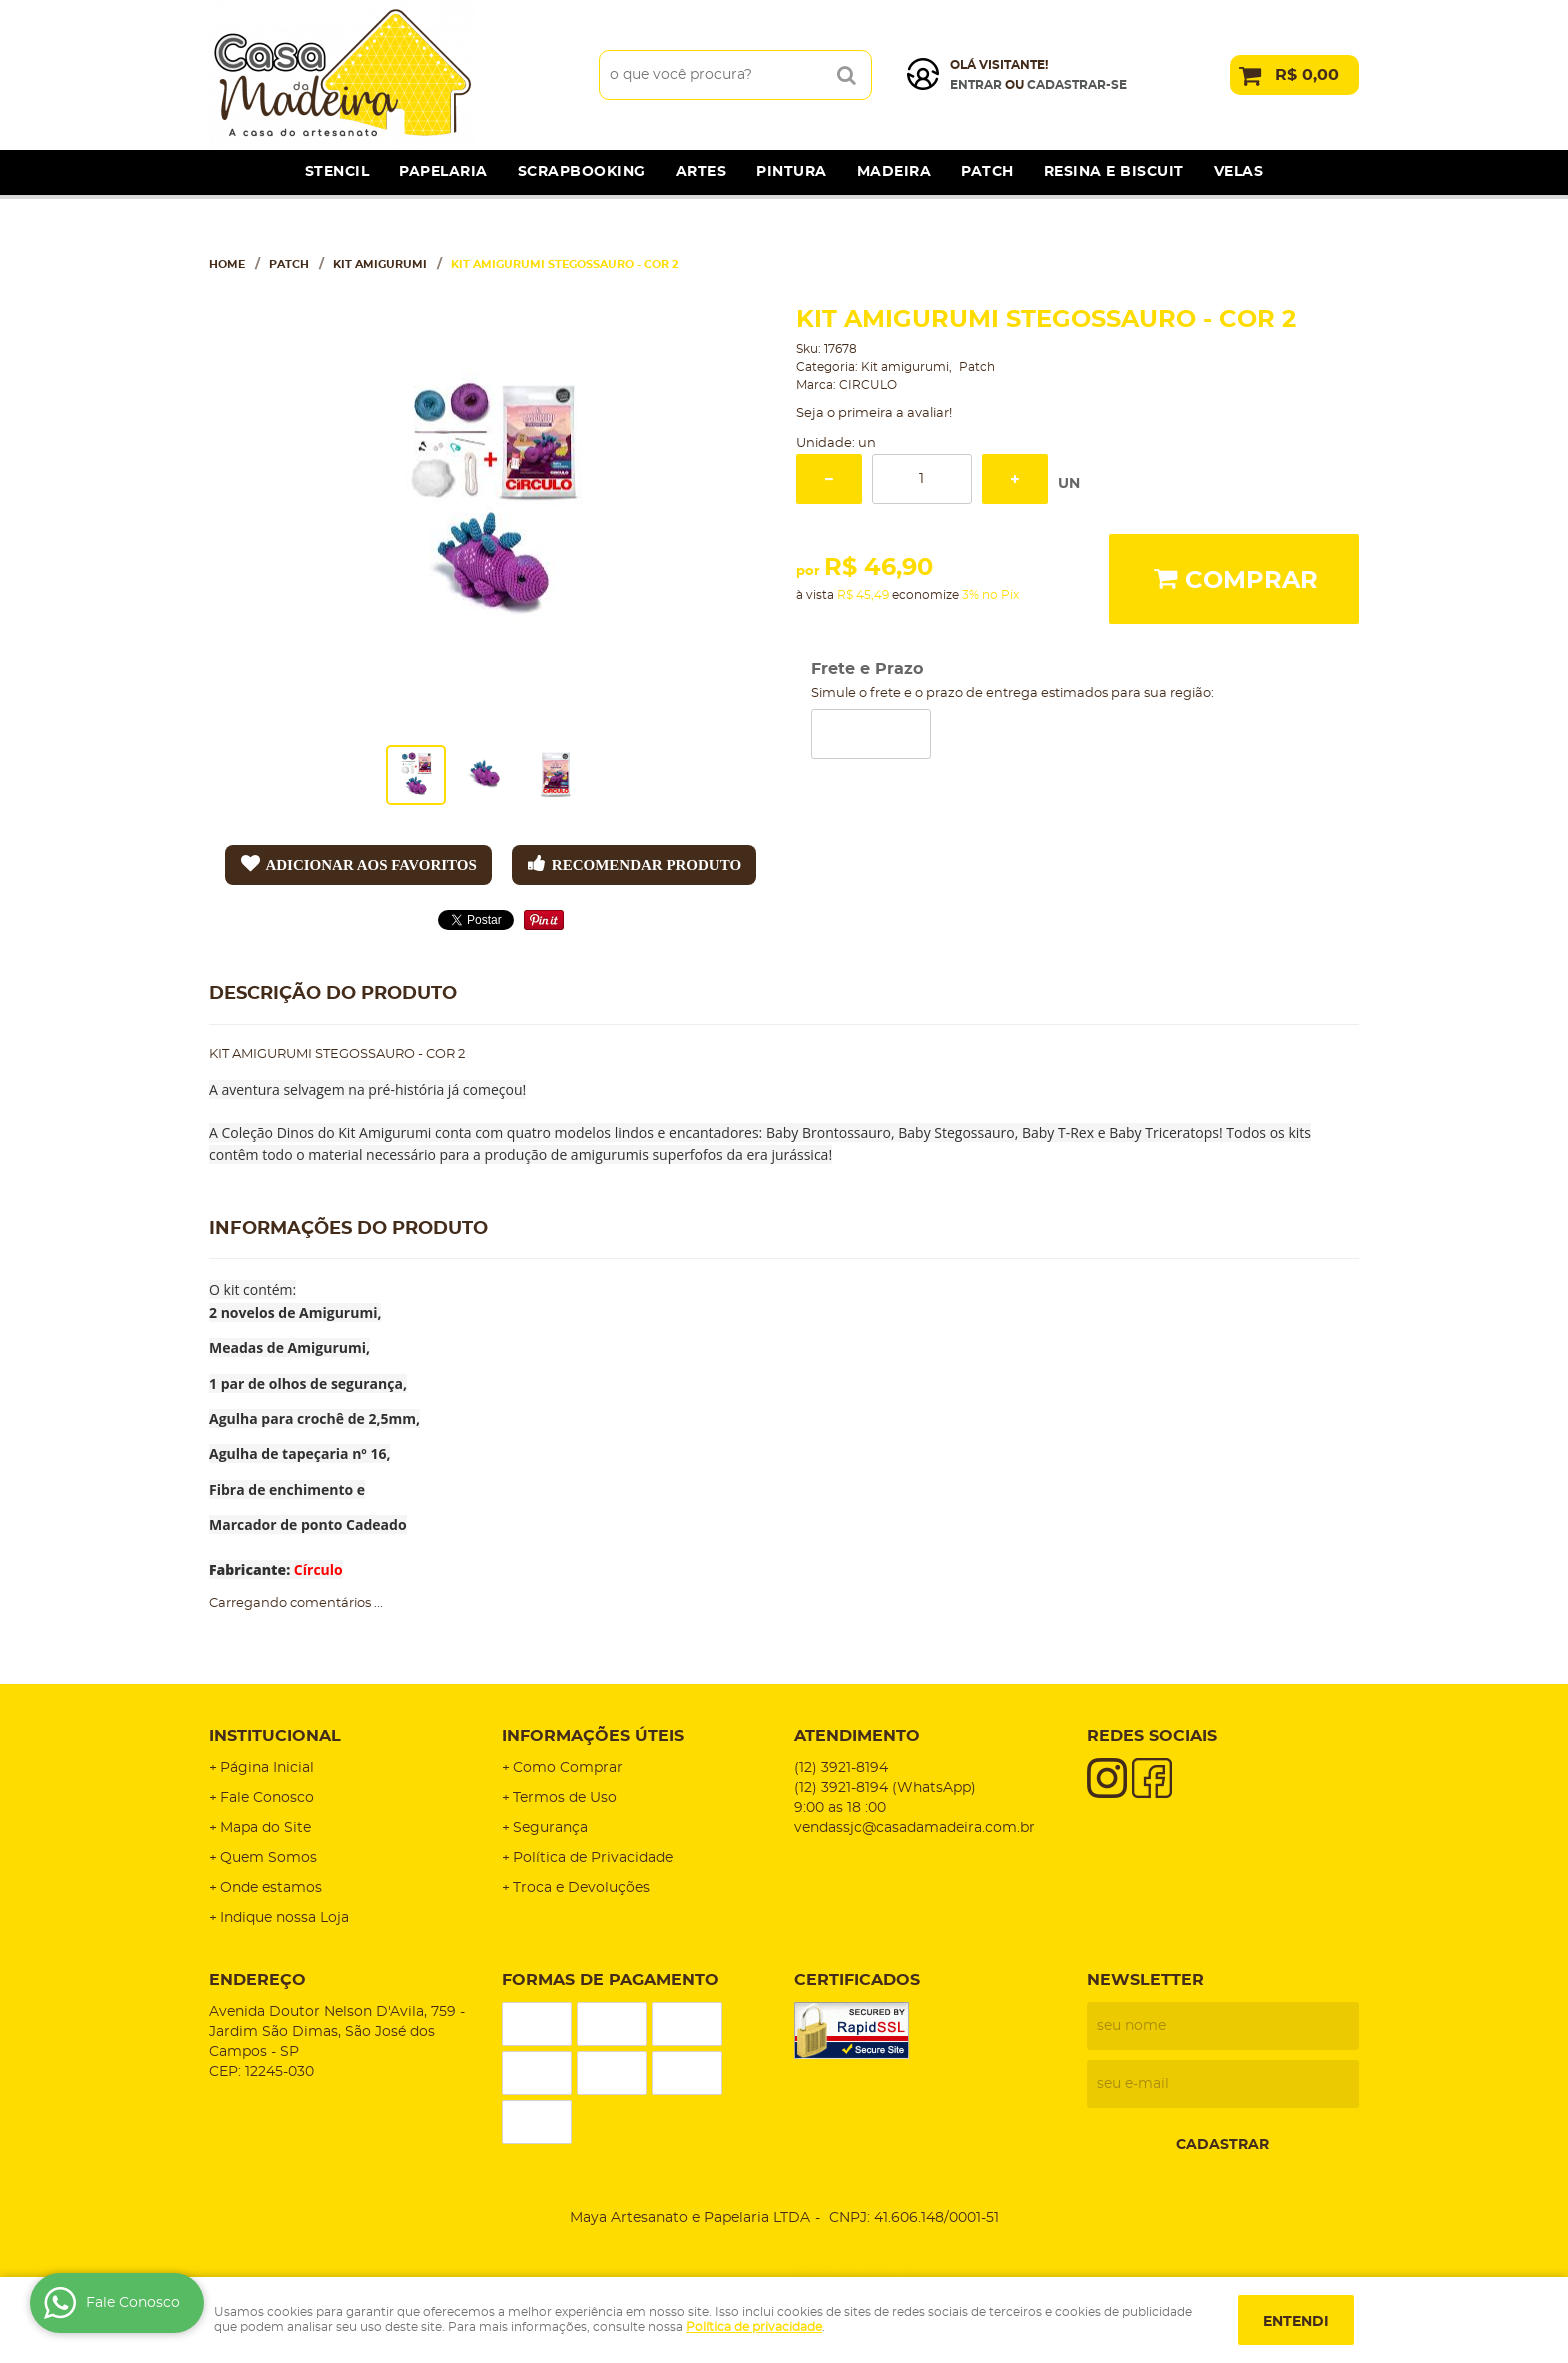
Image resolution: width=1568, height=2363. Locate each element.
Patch (987, 172)
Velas (1239, 172)
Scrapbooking (582, 172)
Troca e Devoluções (581, 1888)
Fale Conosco (267, 1798)
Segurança (550, 1828)
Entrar (976, 85)
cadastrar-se (1077, 85)
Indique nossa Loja (284, 1918)
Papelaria (443, 172)
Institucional (275, 1736)
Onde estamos (271, 1888)
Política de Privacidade (593, 1858)
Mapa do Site (265, 1828)
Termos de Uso (565, 1798)
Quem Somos (268, 1858)
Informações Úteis (593, 1736)
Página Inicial (267, 1768)
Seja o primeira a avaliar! (874, 413)
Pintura (791, 172)
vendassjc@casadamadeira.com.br (914, 1828)
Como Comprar (568, 1768)
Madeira (894, 172)
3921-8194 (841, 1768)
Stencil (337, 172)
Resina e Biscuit (1114, 172)
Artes (701, 172)
